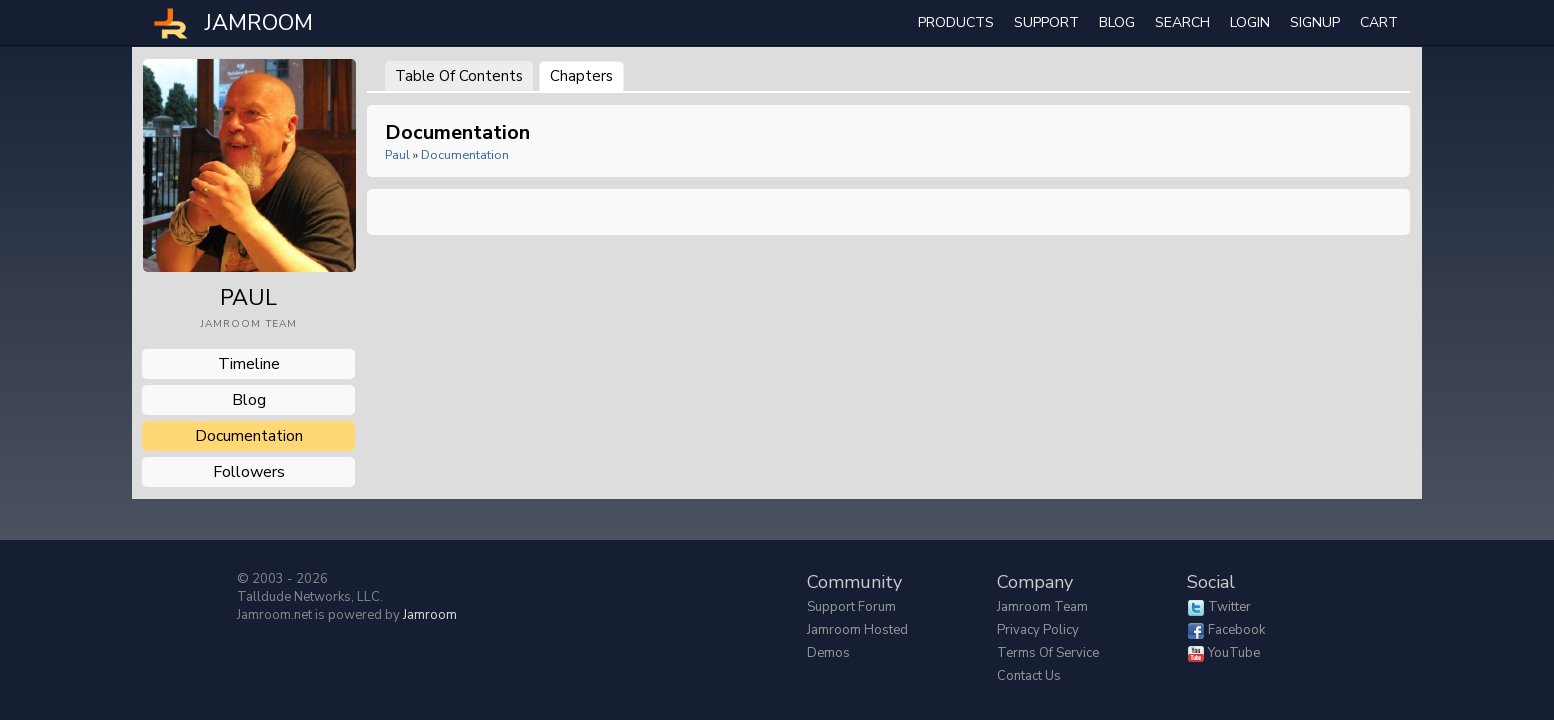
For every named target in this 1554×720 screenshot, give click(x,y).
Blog (1117, 22)
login (1250, 22)
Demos (828, 653)
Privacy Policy (1038, 630)
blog (249, 400)
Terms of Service (1048, 653)
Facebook (1236, 630)
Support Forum (851, 607)
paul (397, 154)
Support (1046, 22)
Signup (1315, 22)
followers (249, 472)
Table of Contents (459, 76)
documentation (249, 436)
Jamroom (430, 615)
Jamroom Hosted (857, 630)
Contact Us (1029, 676)
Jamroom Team (1042, 607)
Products (956, 22)
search (1182, 22)
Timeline (249, 364)
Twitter (1229, 607)
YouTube (1234, 653)
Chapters (581, 76)
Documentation (465, 154)
